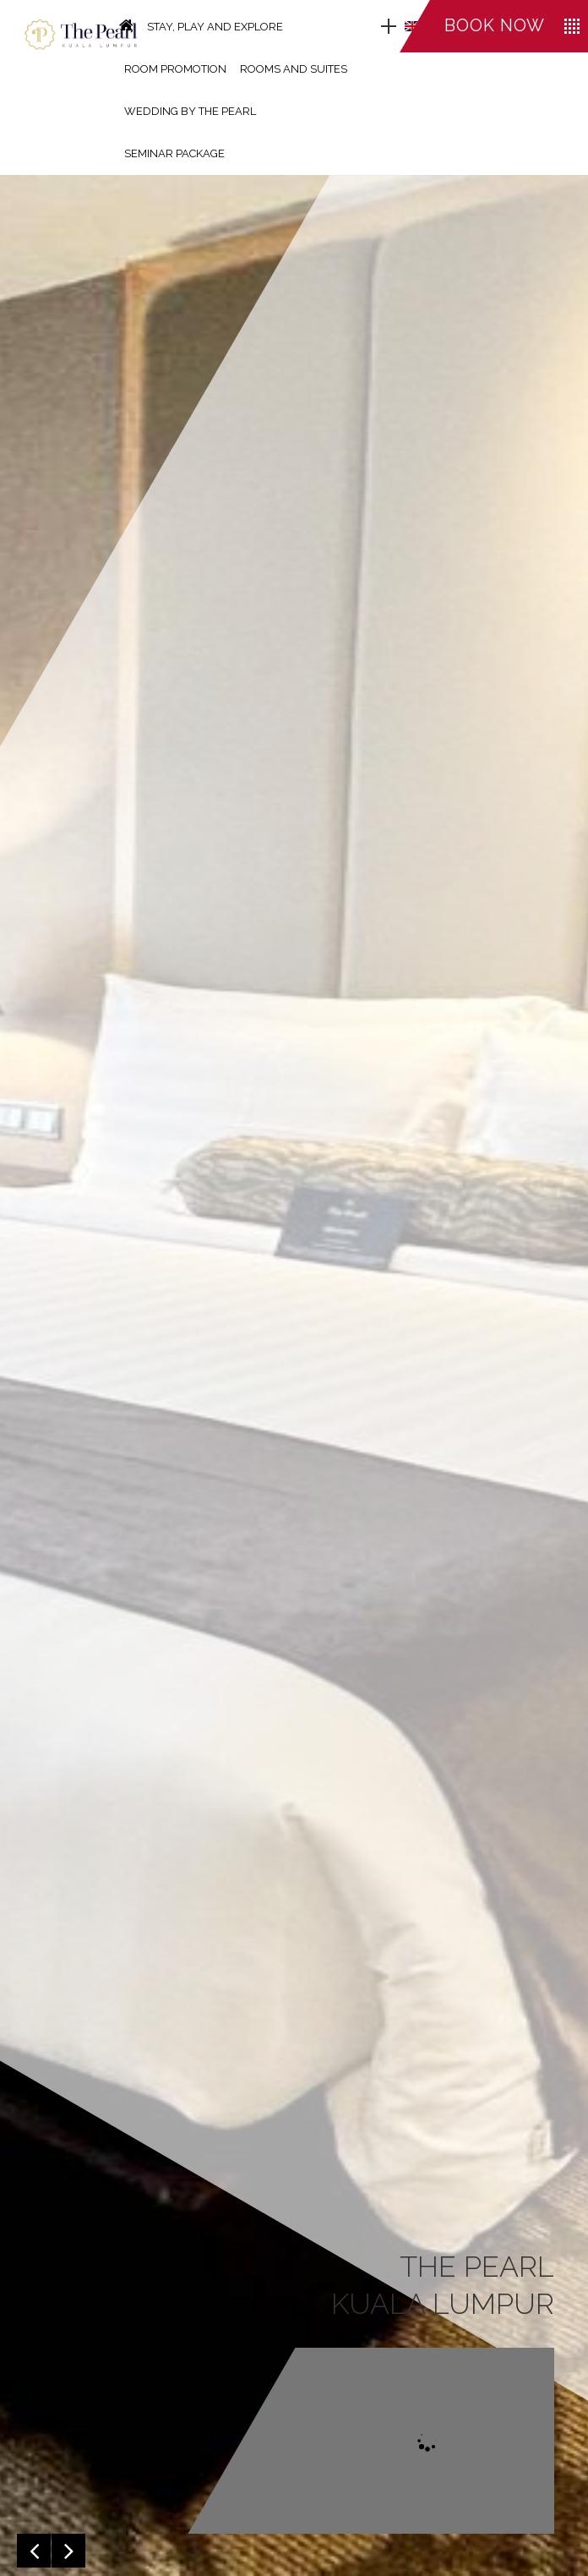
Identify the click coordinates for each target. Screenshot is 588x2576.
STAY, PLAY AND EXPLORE (215, 26)
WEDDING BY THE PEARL (190, 111)
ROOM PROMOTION (175, 69)
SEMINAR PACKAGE (174, 153)
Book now (494, 25)
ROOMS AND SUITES (293, 69)
